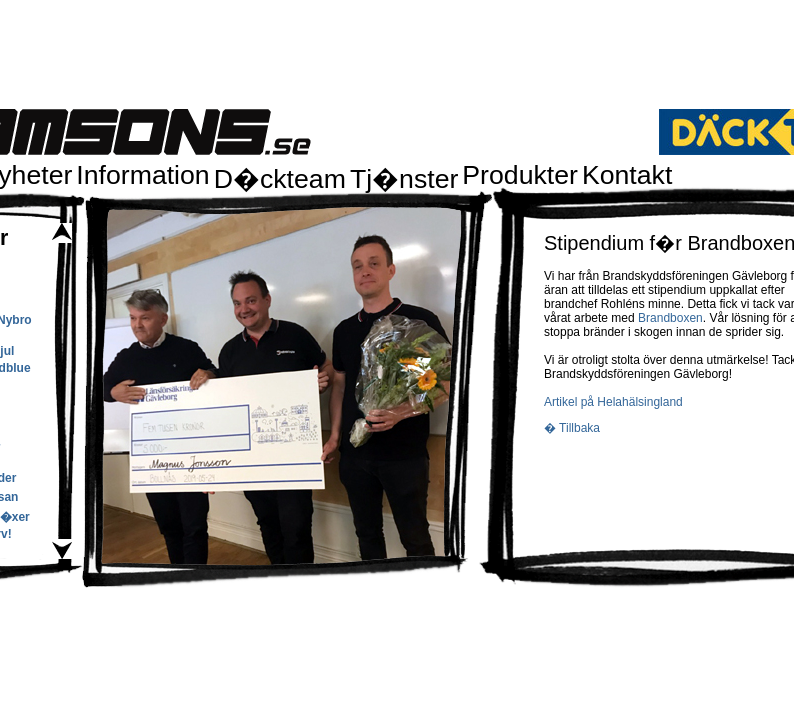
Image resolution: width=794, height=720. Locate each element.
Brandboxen (670, 318)
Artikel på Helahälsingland (613, 402)
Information (142, 175)
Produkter (520, 175)
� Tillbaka (572, 428)
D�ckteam (280, 179)
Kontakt (627, 175)
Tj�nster (404, 179)
